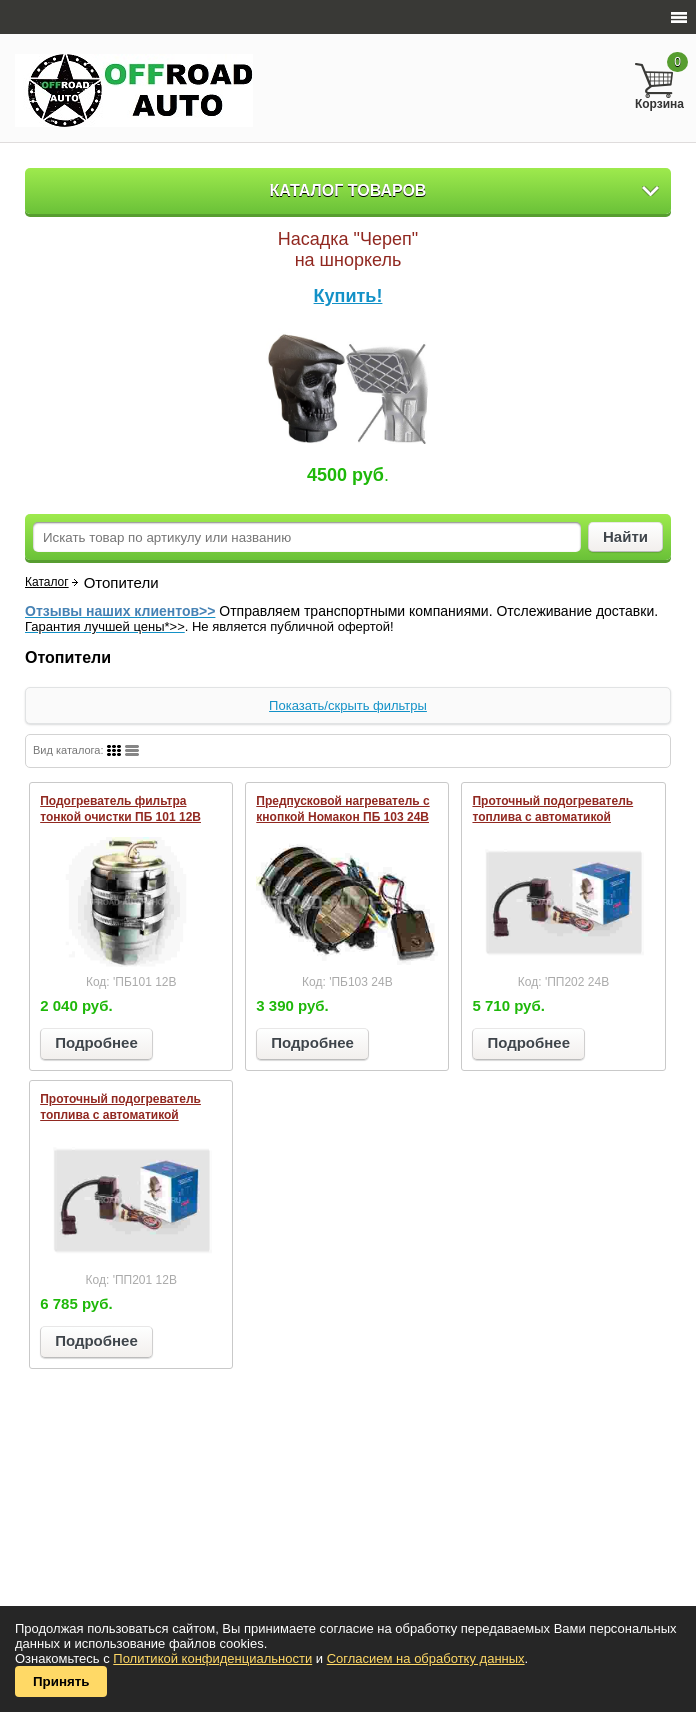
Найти (625, 536)
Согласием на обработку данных (426, 1658)
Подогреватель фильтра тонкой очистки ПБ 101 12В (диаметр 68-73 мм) (120, 817)
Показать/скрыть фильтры (348, 705)
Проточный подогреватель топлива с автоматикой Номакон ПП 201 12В (120, 1115)
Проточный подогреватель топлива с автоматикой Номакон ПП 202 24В (552, 817)
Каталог (47, 582)
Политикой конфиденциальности (212, 1658)
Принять (61, 1681)
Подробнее (96, 1042)
